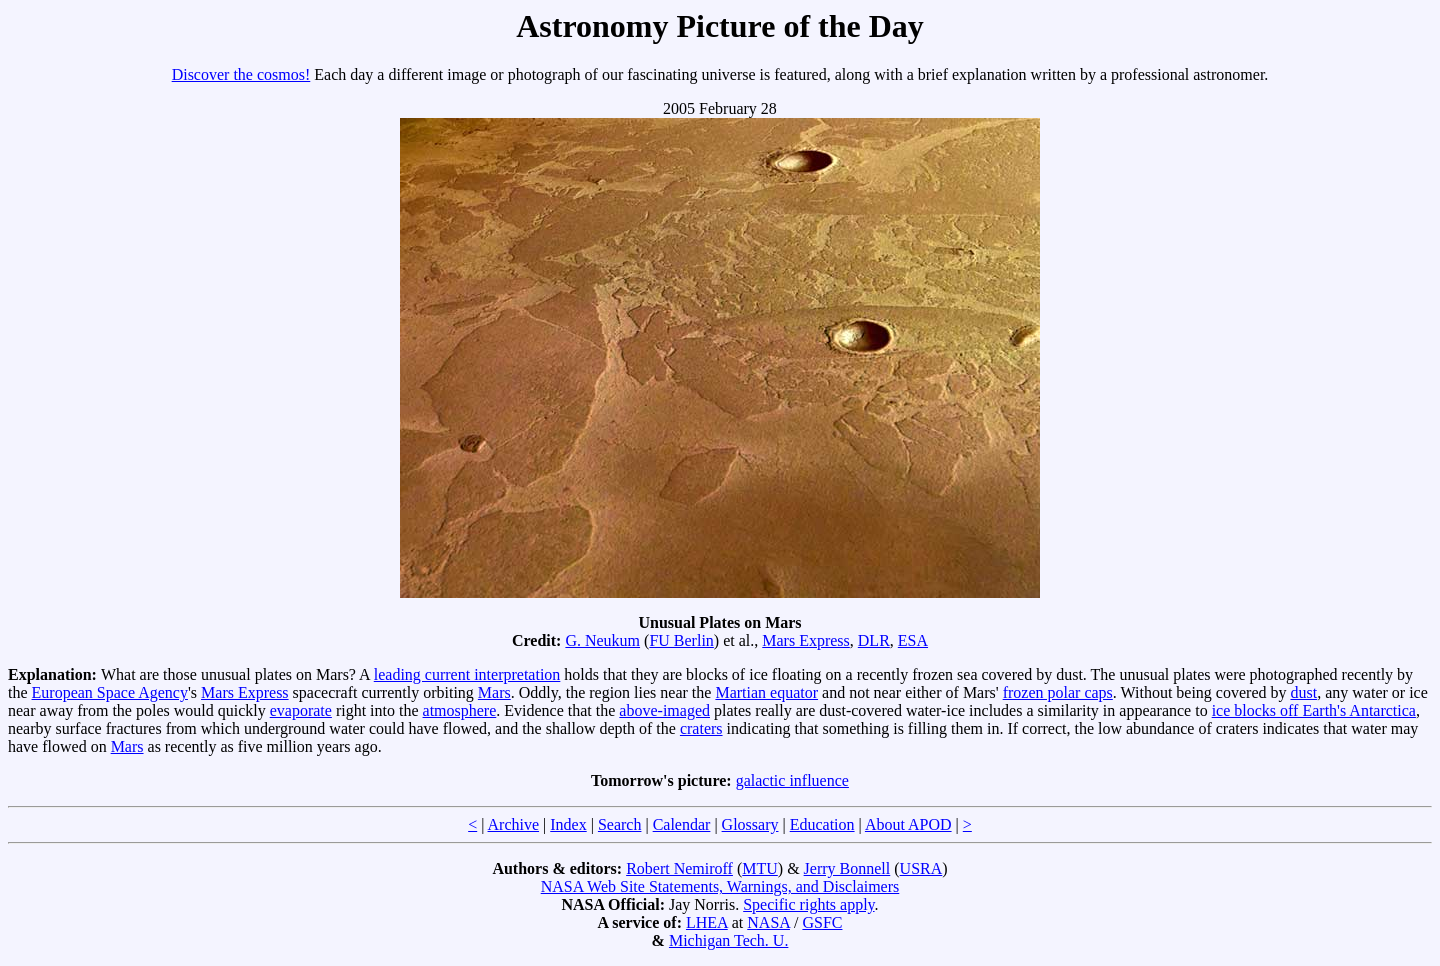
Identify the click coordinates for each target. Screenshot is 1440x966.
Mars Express (806, 640)
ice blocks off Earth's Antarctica (1314, 710)
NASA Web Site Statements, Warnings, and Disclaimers (720, 886)
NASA (768, 922)
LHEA (707, 922)
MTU (760, 868)
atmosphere (460, 710)
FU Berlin (681, 640)
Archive (514, 824)
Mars (494, 692)
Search (620, 824)
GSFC (822, 922)
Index (568, 824)
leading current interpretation (467, 674)
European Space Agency (110, 692)
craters (701, 728)
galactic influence (792, 780)
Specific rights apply (808, 904)
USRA (921, 868)
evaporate (301, 710)
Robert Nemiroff (679, 868)
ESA (913, 640)
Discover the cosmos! (241, 74)
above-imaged (664, 710)
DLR (874, 640)
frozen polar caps (1058, 692)
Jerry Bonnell (847, 868)
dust (1304, 692)
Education (822, 824)
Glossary (750, 824)
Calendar (682, 824)
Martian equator (766, 692)
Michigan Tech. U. (728, 940)
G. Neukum (602, 640)
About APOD (908, 824)
